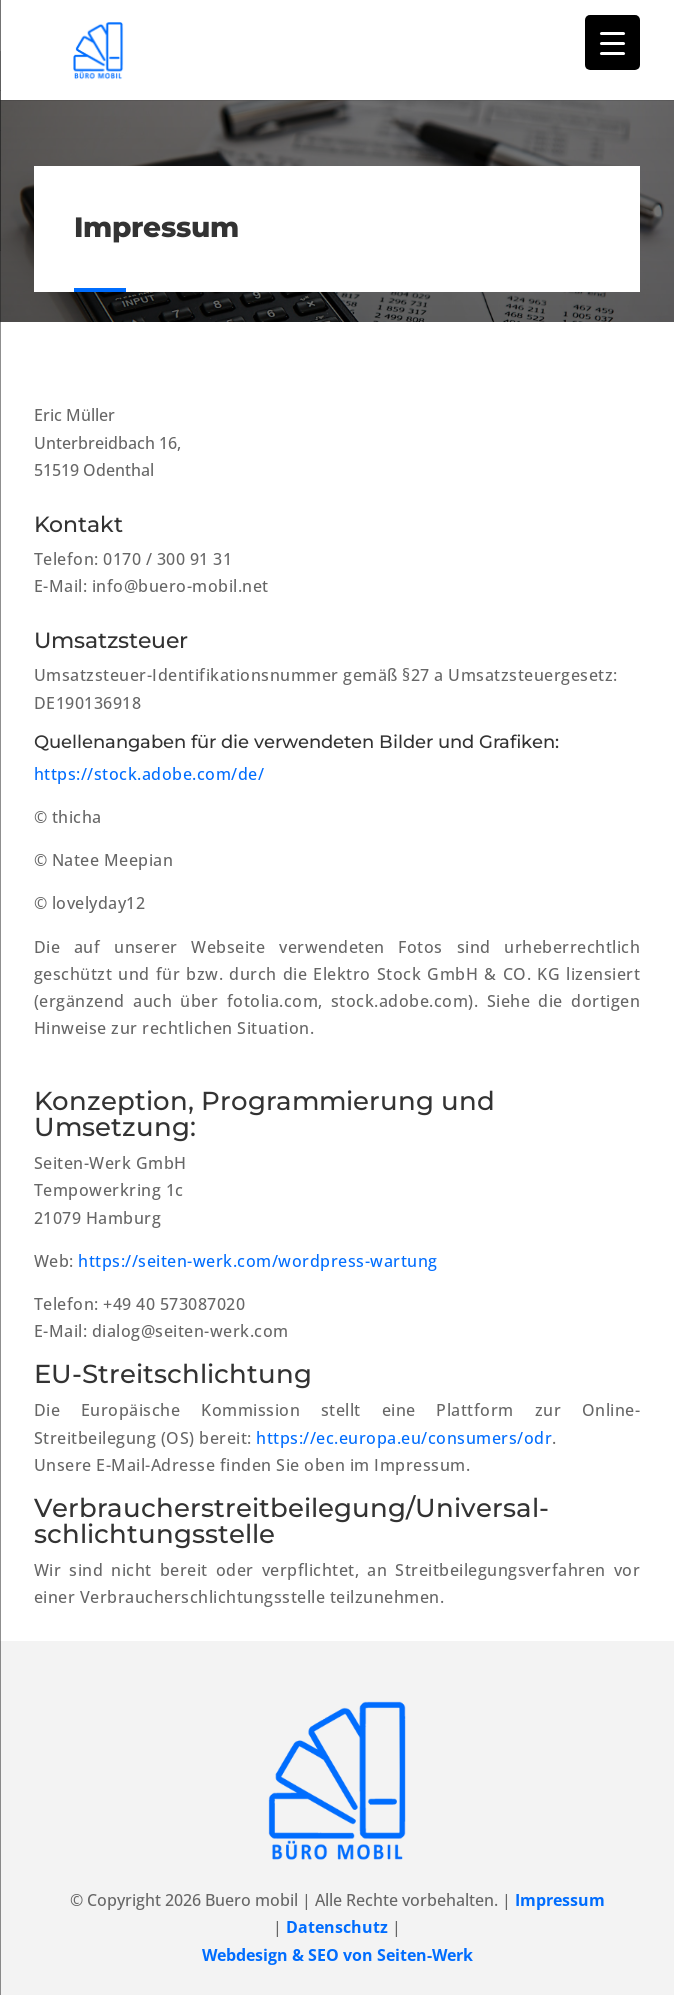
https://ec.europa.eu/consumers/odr (404, 1438)
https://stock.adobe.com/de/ (149, 774)
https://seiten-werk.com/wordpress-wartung (258, 1261)
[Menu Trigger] (612, 42)
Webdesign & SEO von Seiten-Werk (337, 1955)
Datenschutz (337, 1927)
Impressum (560, 1900)
